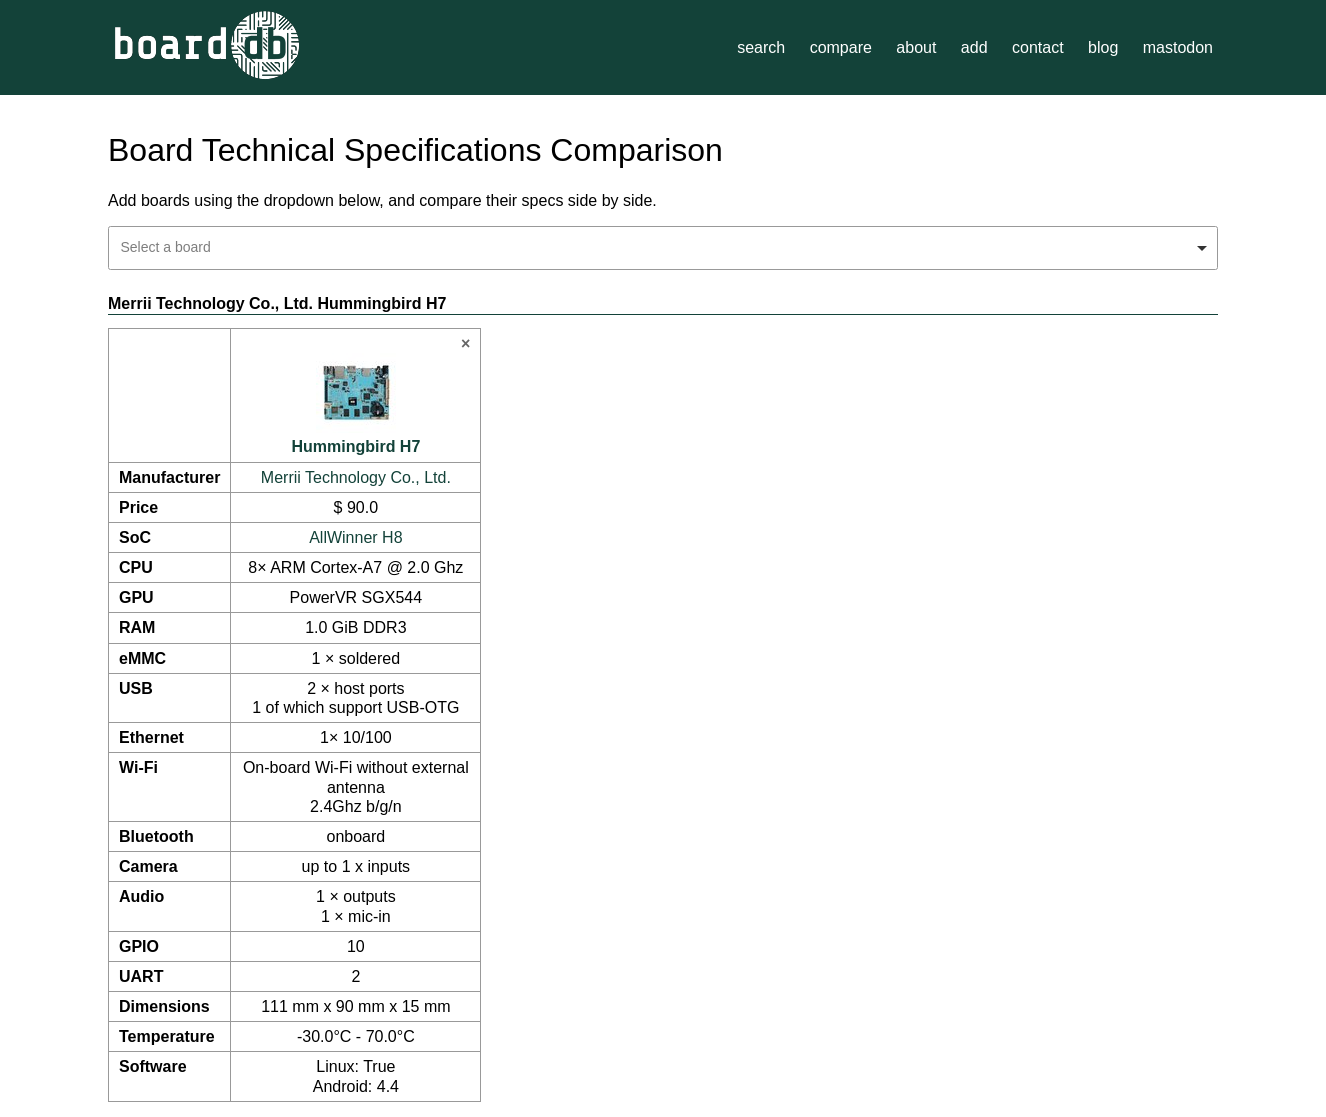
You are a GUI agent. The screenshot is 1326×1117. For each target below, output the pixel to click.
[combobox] (663, 248)
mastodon (1178, 47)
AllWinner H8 (355, 537)
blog (1103, 47)
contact (1038, 47)
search (761, 47)
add (974, 47)
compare (841, 47)
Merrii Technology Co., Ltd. (356, 477)
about (916, 47)
